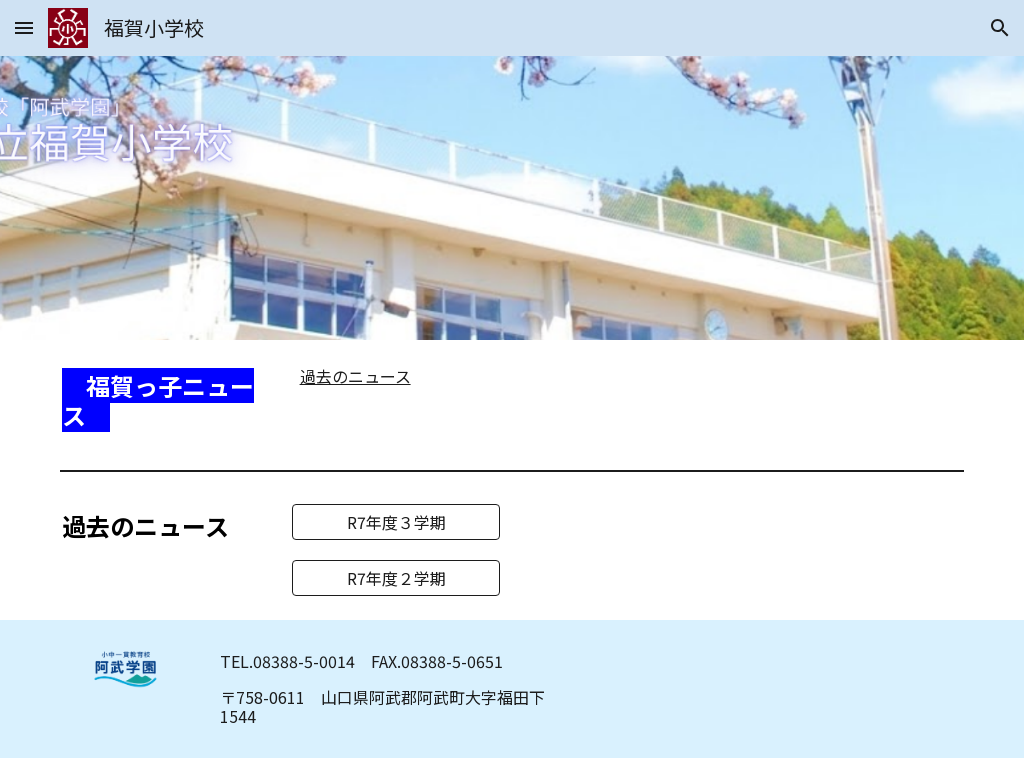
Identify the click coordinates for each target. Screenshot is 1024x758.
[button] (24, 27)
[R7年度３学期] (396, 522)
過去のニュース (355, 376)
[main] (164, 401)
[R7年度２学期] (396, 578)
